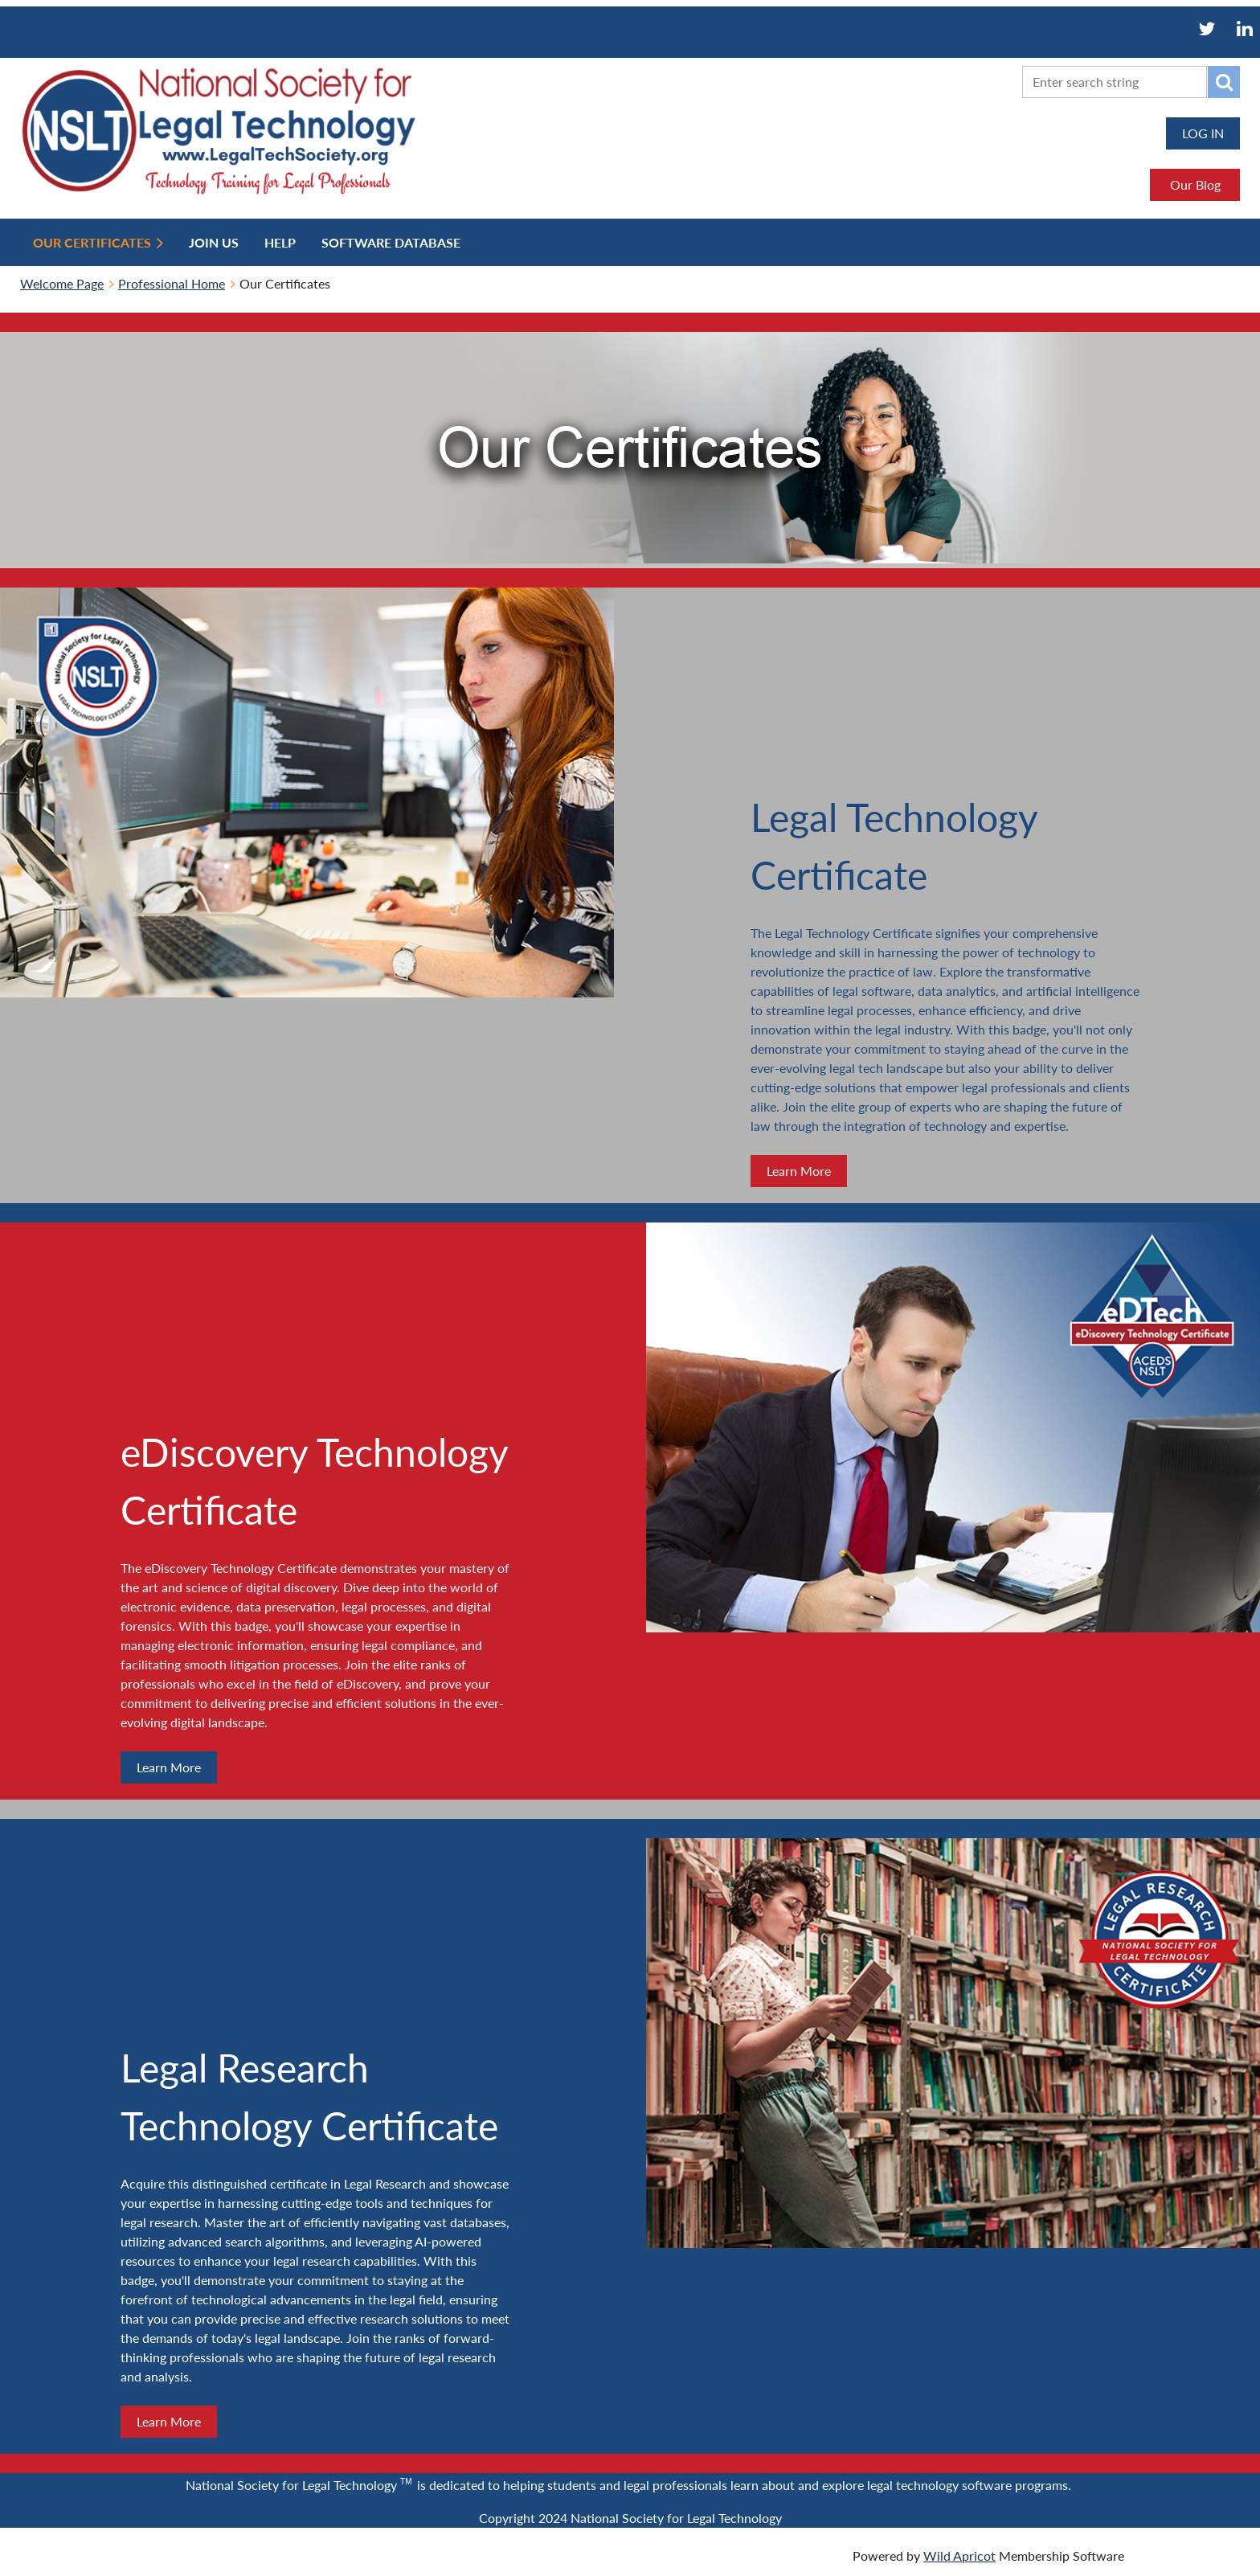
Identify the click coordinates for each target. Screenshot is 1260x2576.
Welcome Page (62, 283)
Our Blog (1195, 184)
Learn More (799, 1170)
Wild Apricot (959, 2555)
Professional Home (171, 283)
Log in (1203, 133)
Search (1224, 82)
